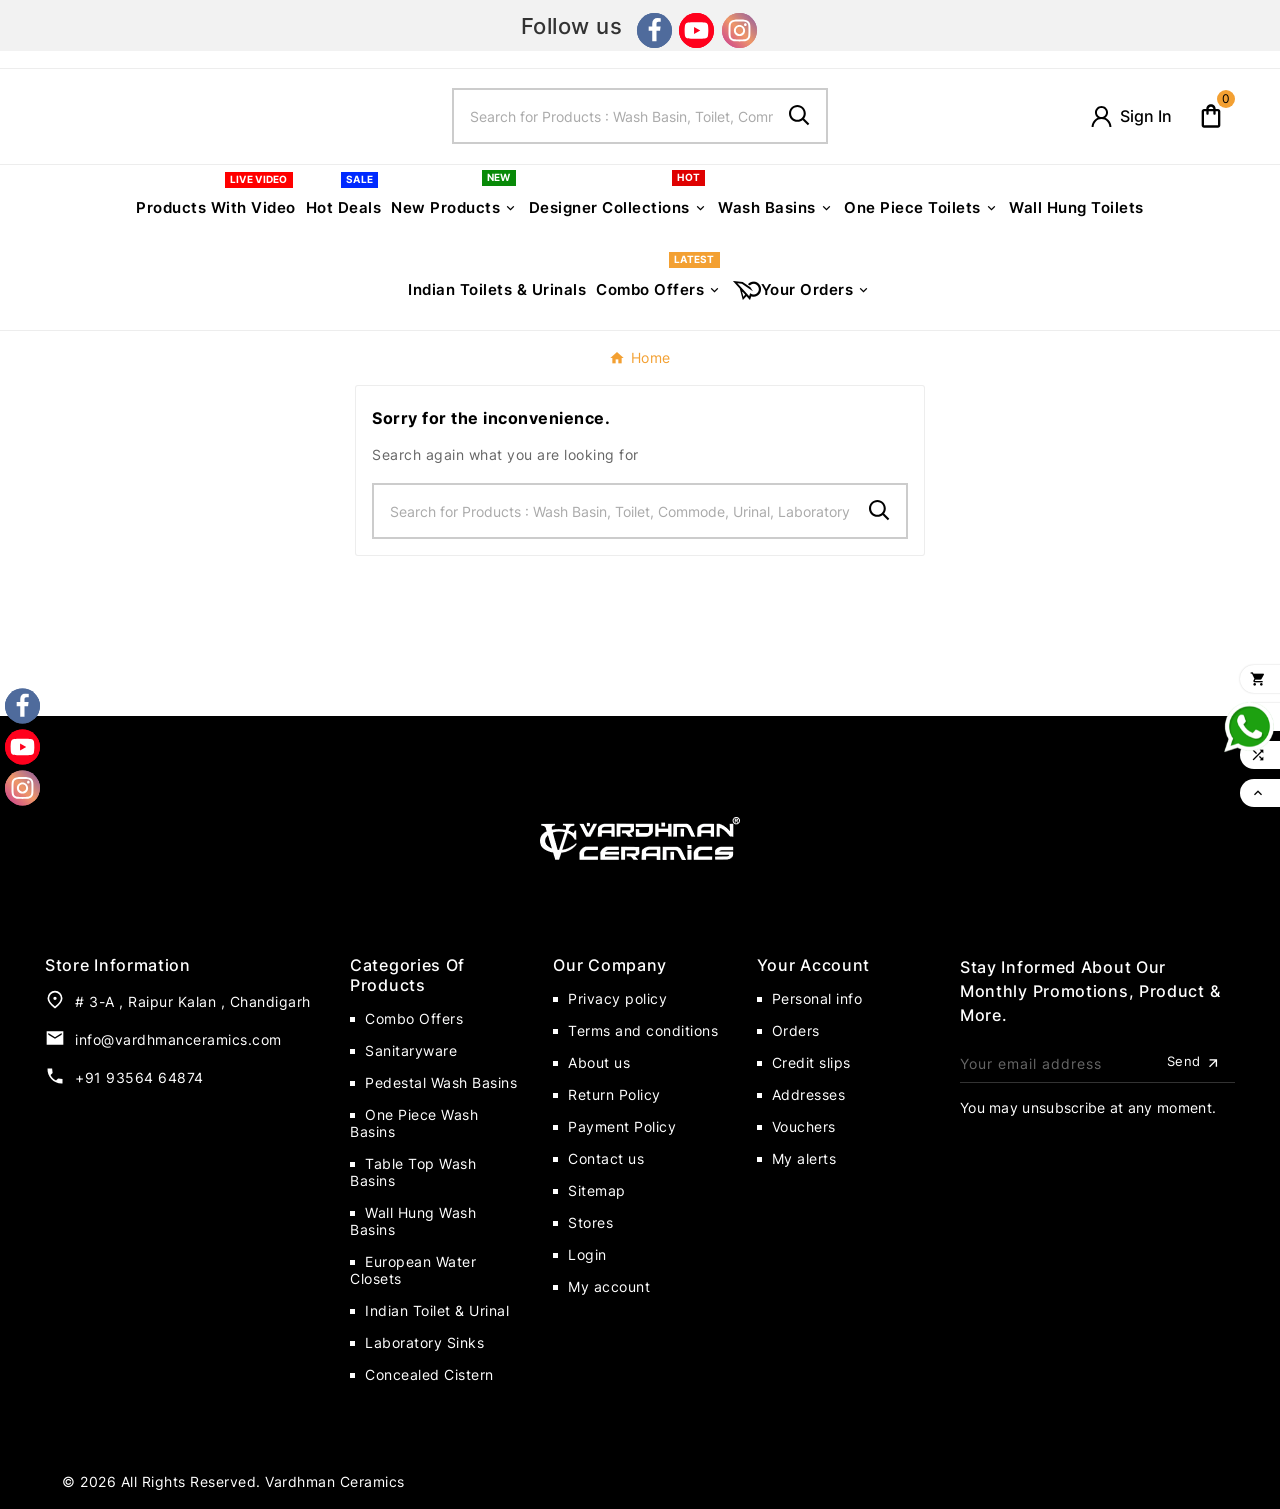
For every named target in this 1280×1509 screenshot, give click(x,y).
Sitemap (597, 1190)
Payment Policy (622, 1126)
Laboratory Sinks (424, 1342)
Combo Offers (414, 1018)
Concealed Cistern (429, 1374)
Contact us (606, 1158)
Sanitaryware (411, 1050)
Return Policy (614, 1094)
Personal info (817, 998)
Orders (796, 1030)
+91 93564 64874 (139, 1077)
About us (599, 1062)
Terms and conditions (643, 1030)
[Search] (614, 116)
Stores (590, 1222)
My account (609, 1286)
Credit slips (811, 1062)
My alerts (804, 1158)
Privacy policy (617, 998)
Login (587, 1254)
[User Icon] (1130, 116)
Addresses (809, 1094)
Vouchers (804, 1126)
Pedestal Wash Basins (441, 1082)
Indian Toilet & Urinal (437, 1310)
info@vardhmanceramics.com (178, 1039)
